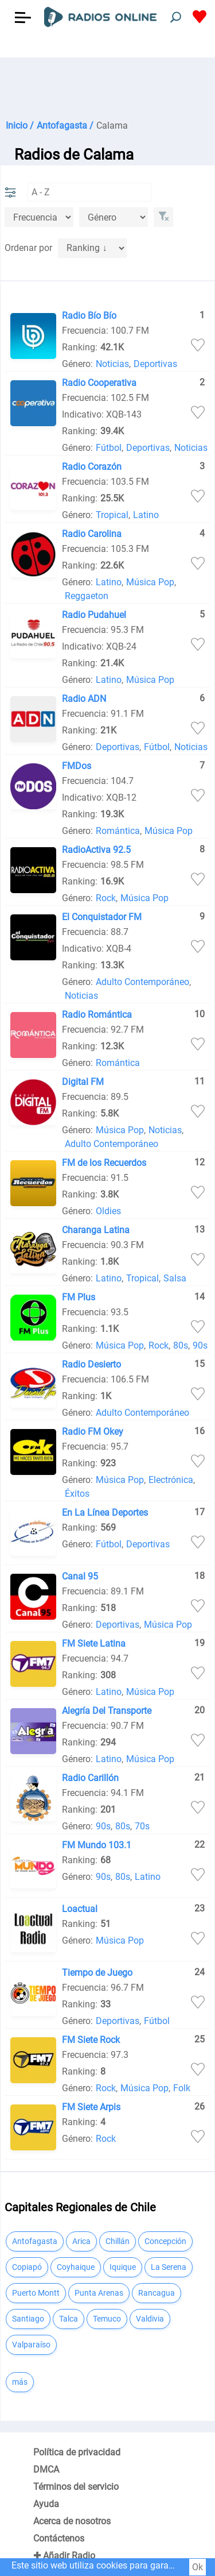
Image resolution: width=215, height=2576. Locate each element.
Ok (197, 2567)
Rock (106, 898)
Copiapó (27, 2267)
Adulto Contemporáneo (142, 981)
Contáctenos (58, 2538)
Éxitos (77, 1493)
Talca (68, 2318)
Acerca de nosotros (72, 2521)
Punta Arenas (99, 2292)
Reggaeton (86, 595)
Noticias (112, 363)
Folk (181, 2088)
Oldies (108, 1211)
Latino (146, 514)
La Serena (168, 2267)
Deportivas (155, 363)
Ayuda (46, 2503)
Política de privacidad (76, 2452)
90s (200, 1345)
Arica (81, 2241)
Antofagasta (34, 2241)
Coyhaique (76, 2267)
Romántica (118, 830)
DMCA (46, 2469)
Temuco (107, 2318)
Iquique (123, 2267)
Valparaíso (31, 2344)
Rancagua (156, 2292)
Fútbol (109, 447)
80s (180, 1345)
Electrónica (170, 1479)
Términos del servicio (76, 2486)
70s (142, 1826)
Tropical (112, 514)
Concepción (165, 2241)
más (20, 2381)
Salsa (174, 1278)
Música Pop (150, 582)
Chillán (117, 2241)
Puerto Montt (36, 2292)
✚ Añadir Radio (64, 2555)
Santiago (28, 2318)
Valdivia (150, 2318)
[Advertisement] (107, 86)
